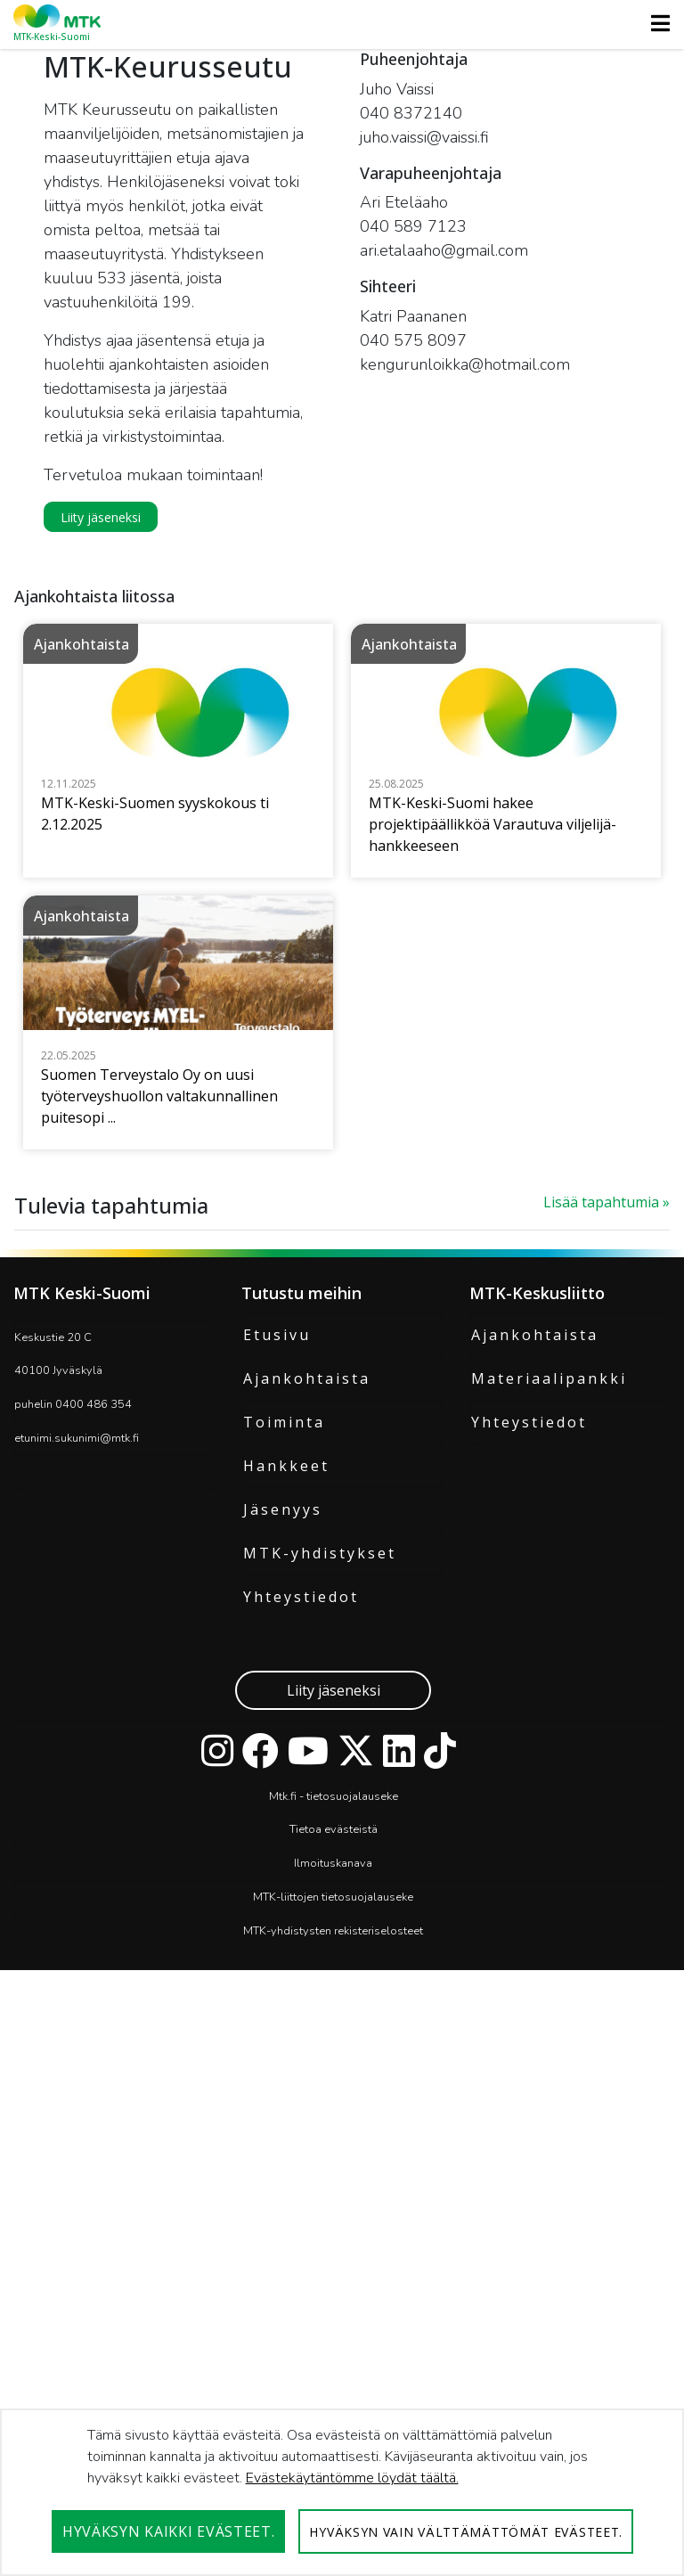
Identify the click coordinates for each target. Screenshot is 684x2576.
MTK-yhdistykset (319, 1995)
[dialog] (342, 2492)
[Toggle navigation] (655, 23)
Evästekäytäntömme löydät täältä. (352, 2478)
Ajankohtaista (306, 1820)
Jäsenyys (282, 1951)
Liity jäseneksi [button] (101, 517)
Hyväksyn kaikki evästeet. (168, 2531)
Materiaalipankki (549, 1820)
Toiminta (284, 1864)
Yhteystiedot (301, 2039)
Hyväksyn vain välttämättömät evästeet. (466, 2531)
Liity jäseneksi (333, 2132)
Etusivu (277, 1777)
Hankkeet (286, 1908)
